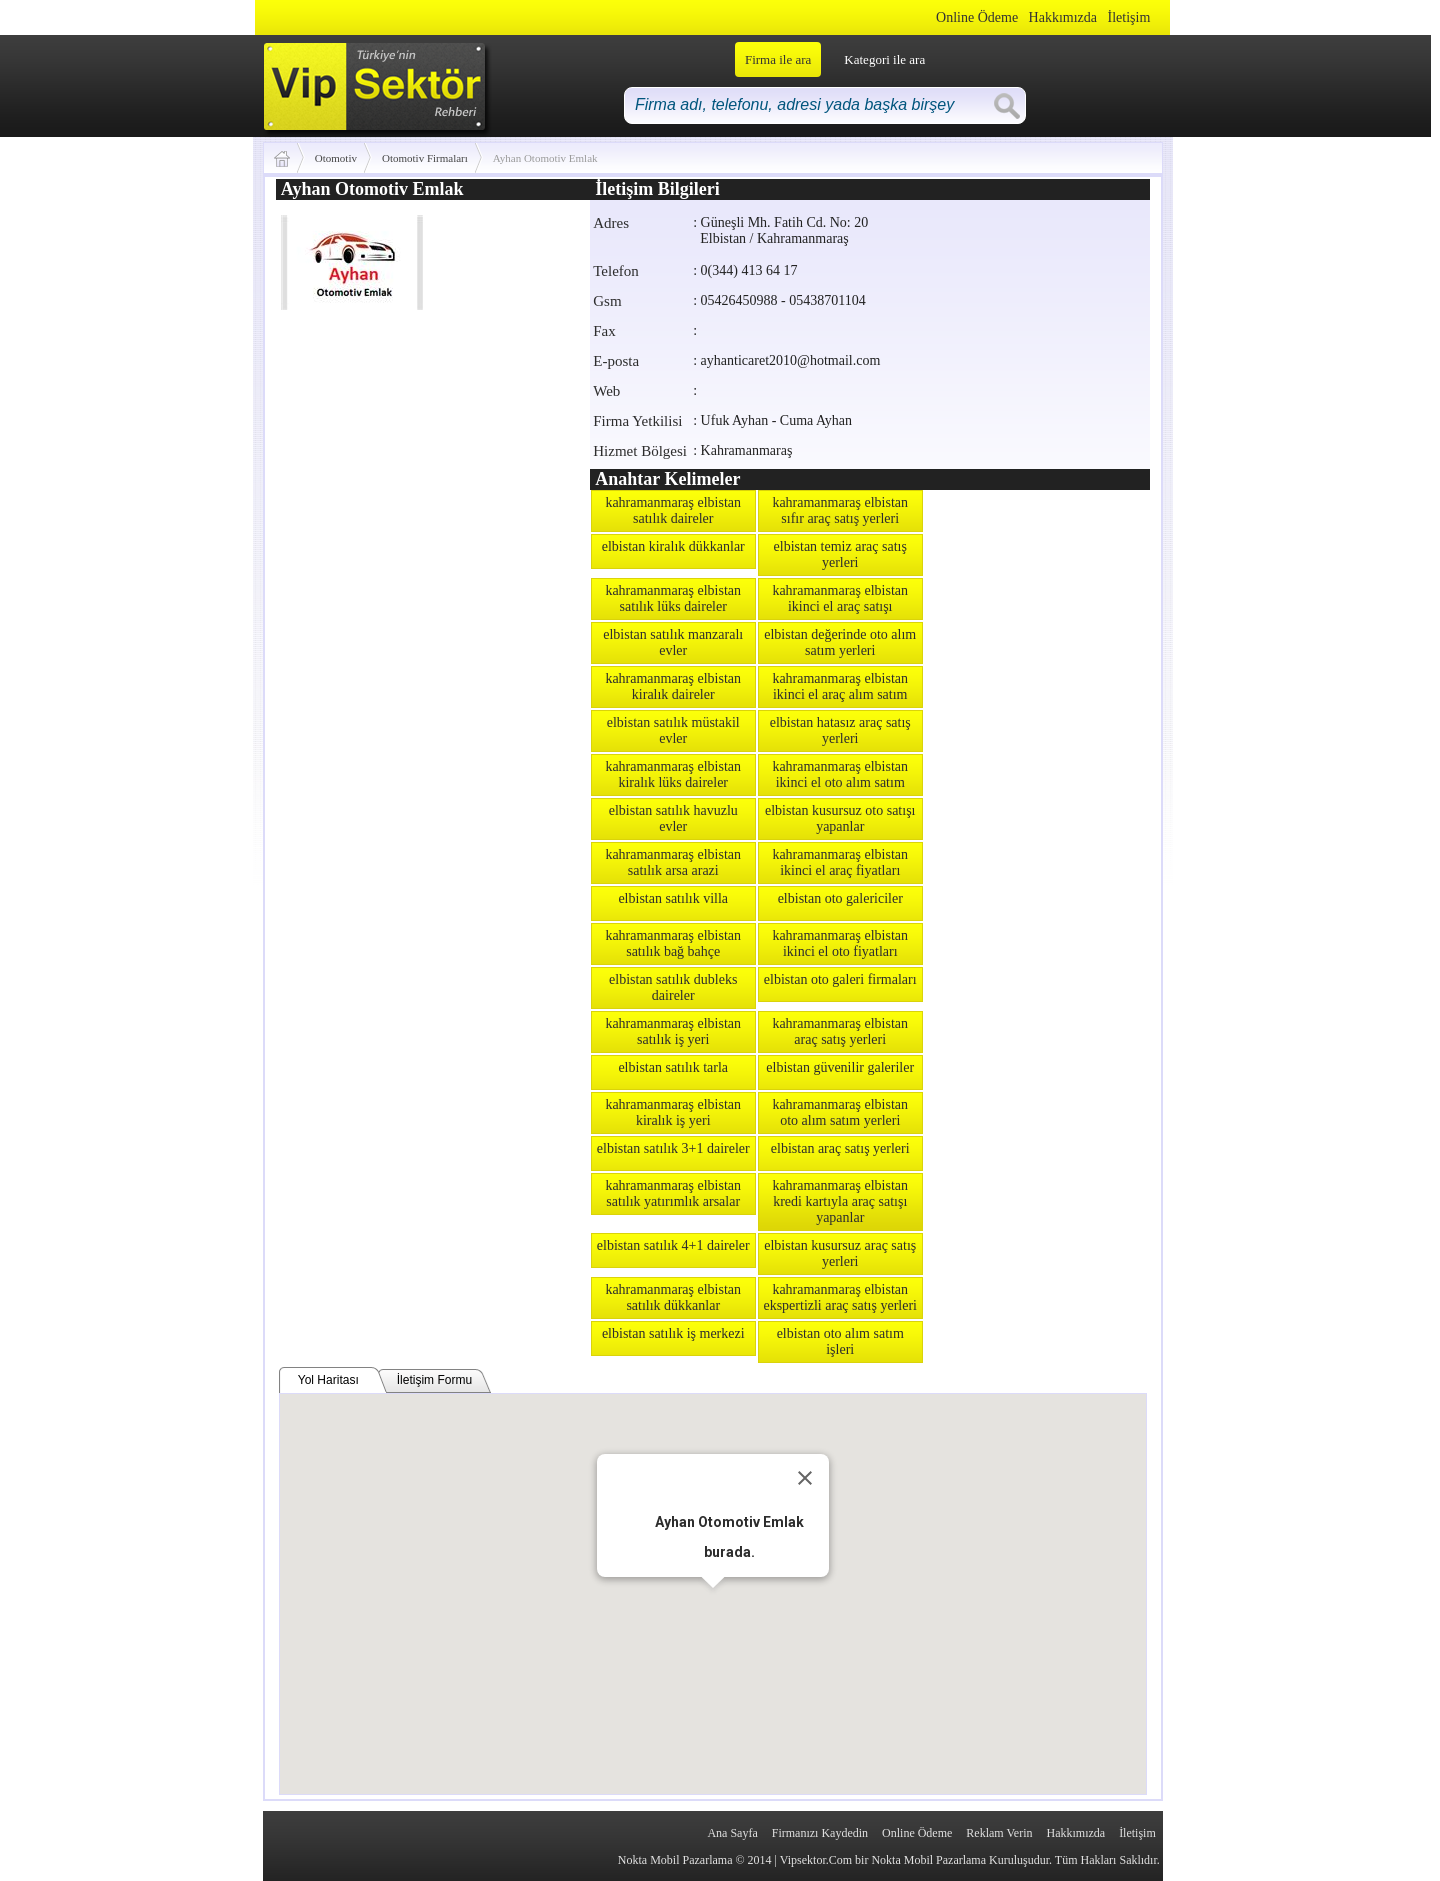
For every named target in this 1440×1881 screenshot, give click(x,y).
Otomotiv (336, 158)
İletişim (1129, 17)
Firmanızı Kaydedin (820, 1833)
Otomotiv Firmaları (425, 158)
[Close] (805, 1478)
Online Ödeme (977, 17)
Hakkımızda (1063, 17)
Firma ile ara (778, 59)
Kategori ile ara (884, 59)
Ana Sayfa (732, 1833)
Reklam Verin (999, 1833)
